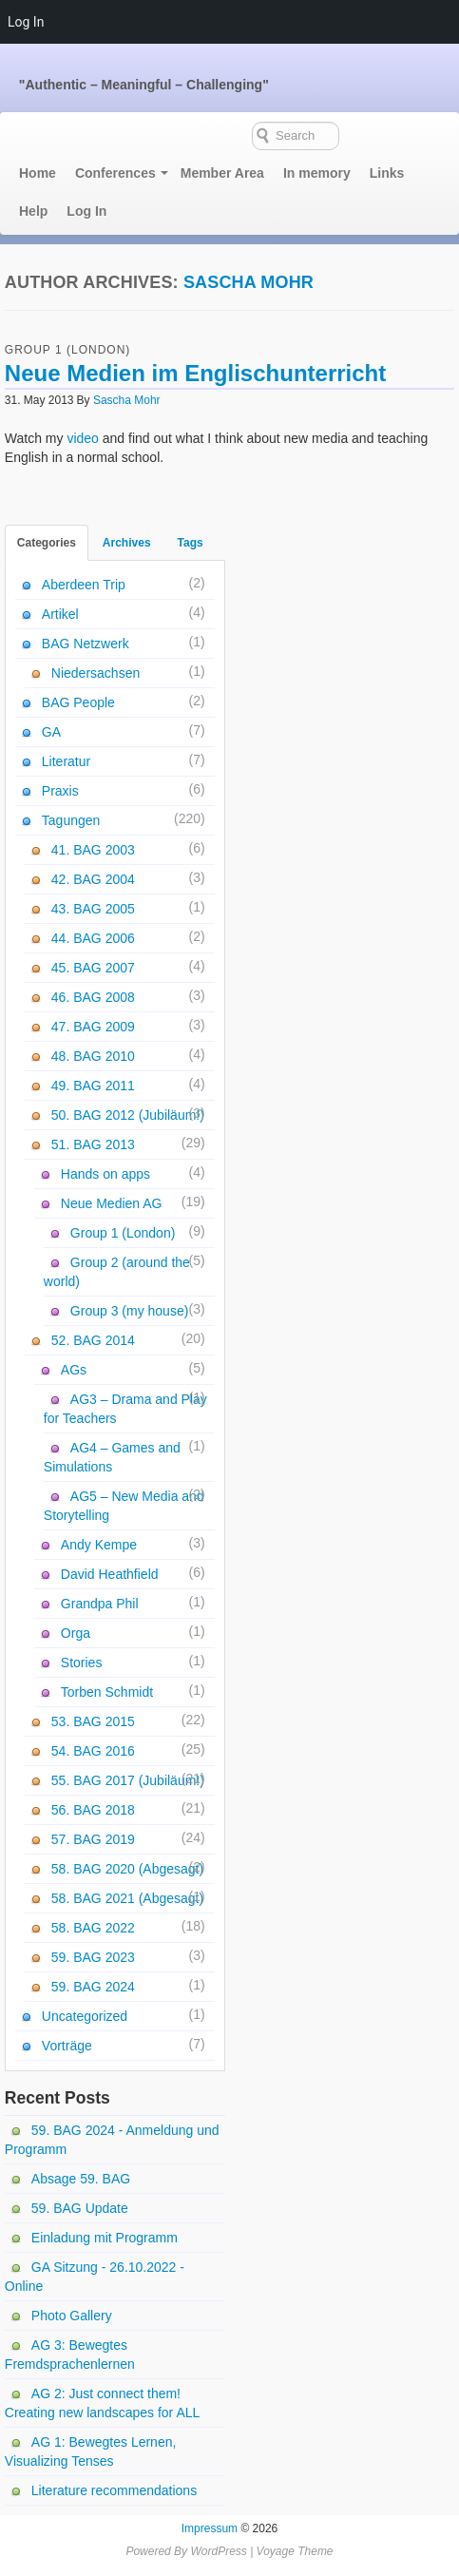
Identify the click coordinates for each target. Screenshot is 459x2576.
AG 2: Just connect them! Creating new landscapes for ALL (102, 2403)
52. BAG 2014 (93, 1340)
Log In (86, 211)
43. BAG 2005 (93, 908)
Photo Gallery (71, 2315)
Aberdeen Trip (83, 584)
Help (33, 211)
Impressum (210, 2528)
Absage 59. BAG (80, 2178)
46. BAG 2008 (93, 997)
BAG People (78, 702)
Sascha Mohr (248, 282)
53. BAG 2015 (93, 1721)
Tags (190, 542)
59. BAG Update (79, 2208)
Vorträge (67, 2045)
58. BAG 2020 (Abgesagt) (127, 1868)
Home (37, 173)
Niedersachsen (95, 673)
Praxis (60, 790)
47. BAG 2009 (93, 1026)
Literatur (66, 761)
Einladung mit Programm (104, 2237)
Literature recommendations (114, 2490)
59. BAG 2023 (93, 1957)
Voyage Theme (295, 2551)
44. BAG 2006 (93, 938)
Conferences (115, 173)
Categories (46, 542)
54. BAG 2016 (93, 1751)
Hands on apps (105, 1174)
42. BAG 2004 (93, 879)
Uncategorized (84, 2016)
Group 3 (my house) (129, 1310)
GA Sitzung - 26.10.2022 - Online (94, 2276)
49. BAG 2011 (93, 1085)
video (82, 438)
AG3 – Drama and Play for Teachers (125, 1409)
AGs (73, 1369)
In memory (317, 173)
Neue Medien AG (112, 1203)
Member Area (222, 173)
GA (51, 732)
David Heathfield (110, 1574)
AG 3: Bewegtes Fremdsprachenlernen (70, 2354)
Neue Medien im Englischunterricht (195, 373)
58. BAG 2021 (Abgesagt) (127, 1898)
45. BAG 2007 (93, 967)
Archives (127, 542)
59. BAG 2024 (93, 1986)
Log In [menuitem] (26, 21)
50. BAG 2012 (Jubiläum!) (127, 1115)
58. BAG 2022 (93, 1927)
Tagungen (71, 820)
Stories (82, 1662)
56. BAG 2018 (93, 1809)
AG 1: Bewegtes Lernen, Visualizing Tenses (91, 2451)
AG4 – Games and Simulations (112, 1457)
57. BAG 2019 (93, 1839)
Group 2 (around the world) (117, 1272)
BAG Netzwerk (85, 643)
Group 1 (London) (67, 349)
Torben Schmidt (107, 1692)
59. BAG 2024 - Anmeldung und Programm (112, 2140)
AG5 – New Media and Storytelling (124, 1506)
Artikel (60, 614)
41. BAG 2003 (93, 849)
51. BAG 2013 (93, 1144)
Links (387, 173)
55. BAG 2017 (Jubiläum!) (127, 1780)
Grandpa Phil (100, 1603)
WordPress (218, 2551)
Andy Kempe (99, 1544)
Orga (75, 1633)
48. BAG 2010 (93, 1056)
